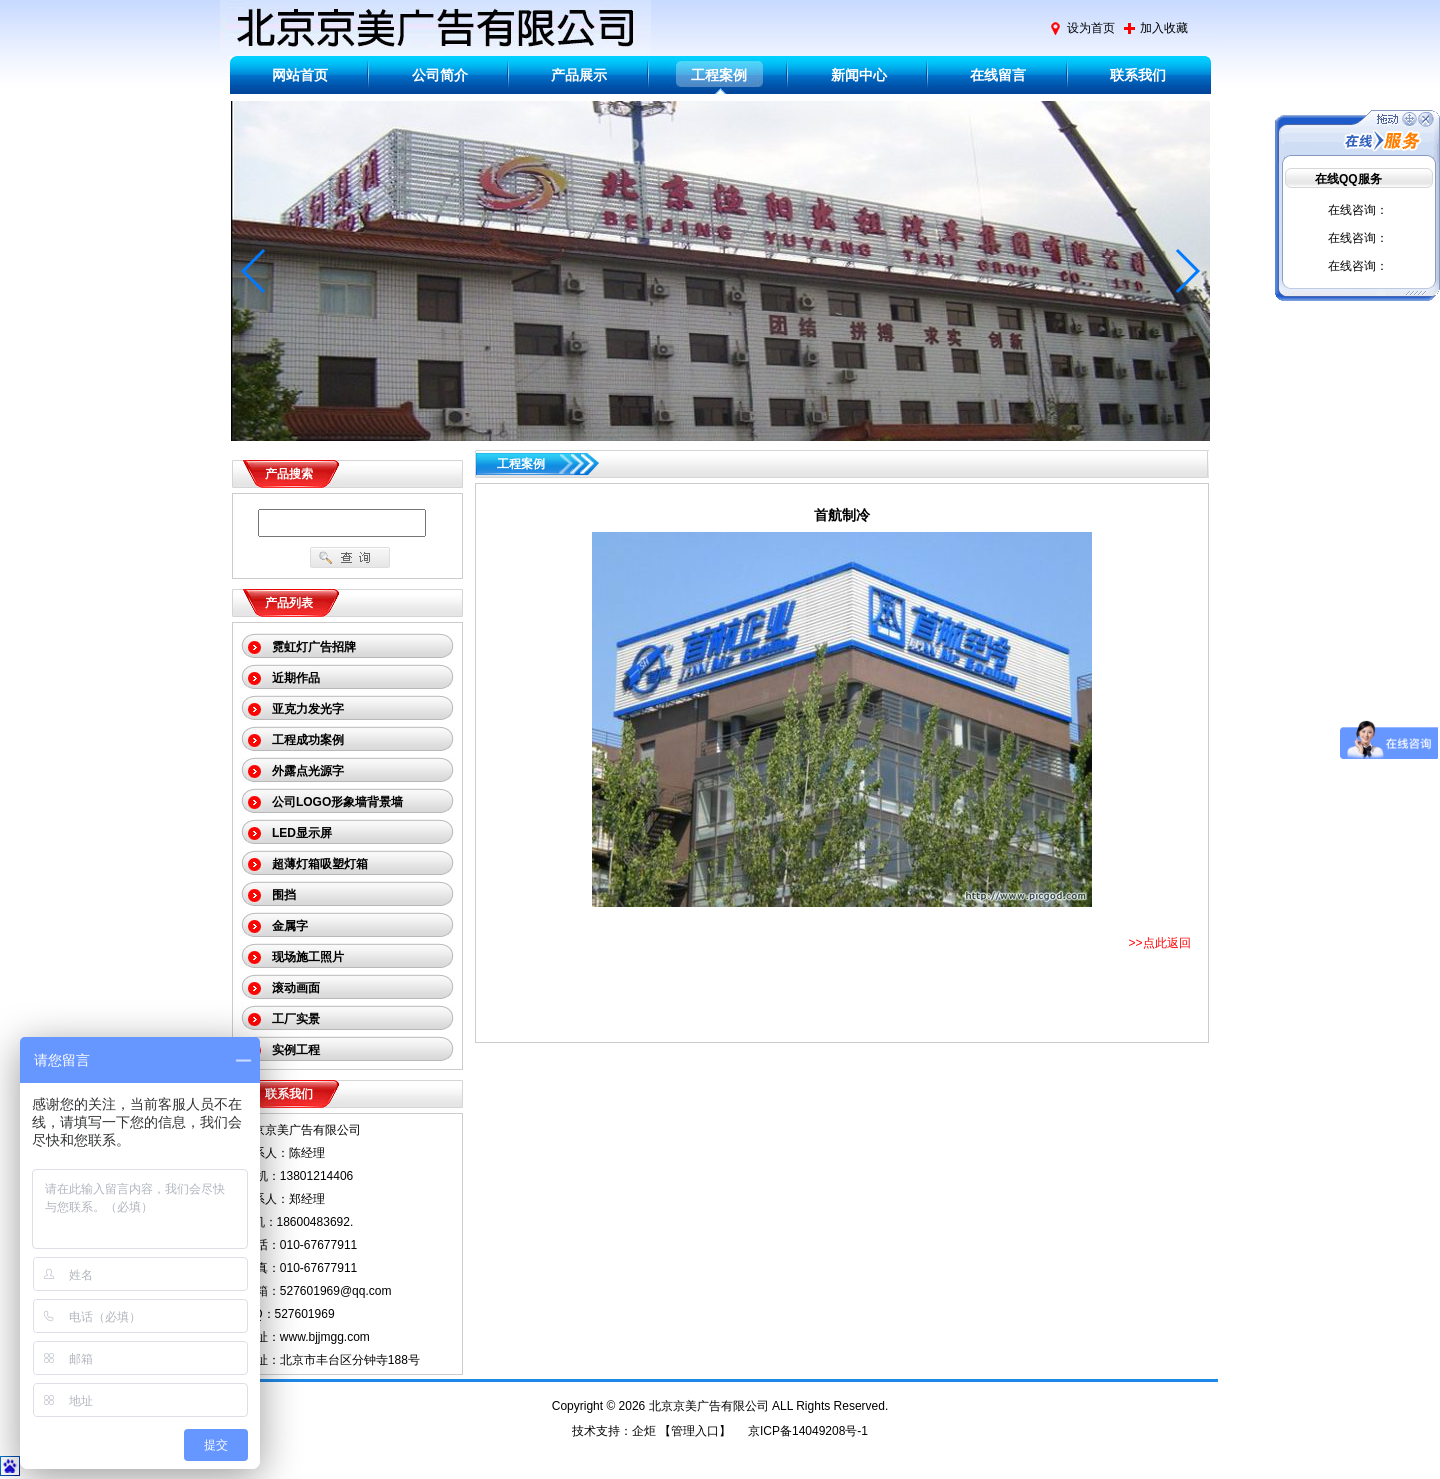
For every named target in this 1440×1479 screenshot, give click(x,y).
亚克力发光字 (308, 709)
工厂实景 (296, 1019)
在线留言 (998, 75)
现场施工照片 (308, 957)
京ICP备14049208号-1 (808, 1431)
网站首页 (300, 75)
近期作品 (296, 678)
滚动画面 (296, 988)
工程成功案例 (308, 740)
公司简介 (440, 75)
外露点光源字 (308, 771)
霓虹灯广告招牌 (314, 647)
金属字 (290, 926)
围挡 (284, 895)
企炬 (644, 1431)
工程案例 (719, 75)
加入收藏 (1164, 28)
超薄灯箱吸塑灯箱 (320, 864)
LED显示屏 (302, 833)
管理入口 (695, 1431)
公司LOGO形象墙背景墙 (337, 802)
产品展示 (579, 75)
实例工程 (296, 1050)
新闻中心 (859, 75)
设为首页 (1091, 28)
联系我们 (1138, 75)
